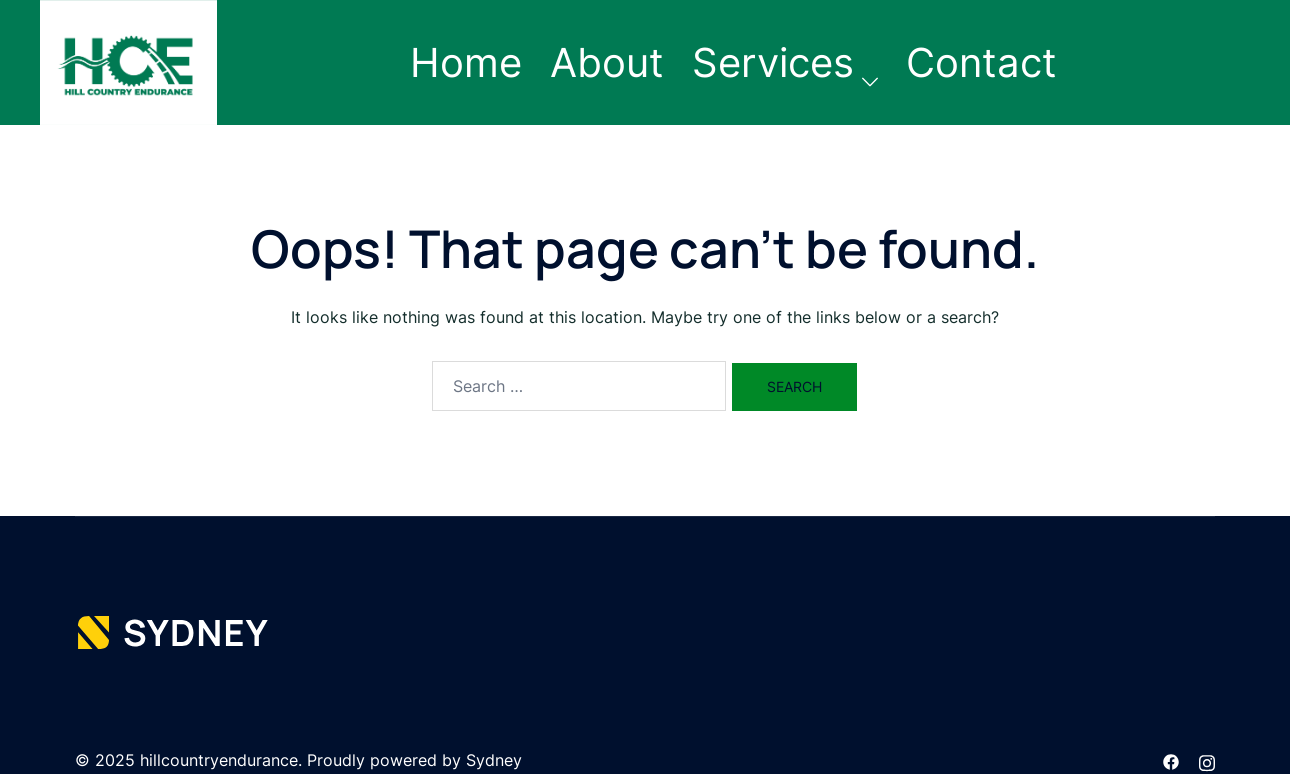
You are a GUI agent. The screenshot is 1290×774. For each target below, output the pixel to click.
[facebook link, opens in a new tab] (1171, 760)
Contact (981, 62)
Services (773, 62)
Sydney (494, 760)
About (607, 62)
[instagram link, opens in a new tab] (1207, 760)
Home (466, 62)
